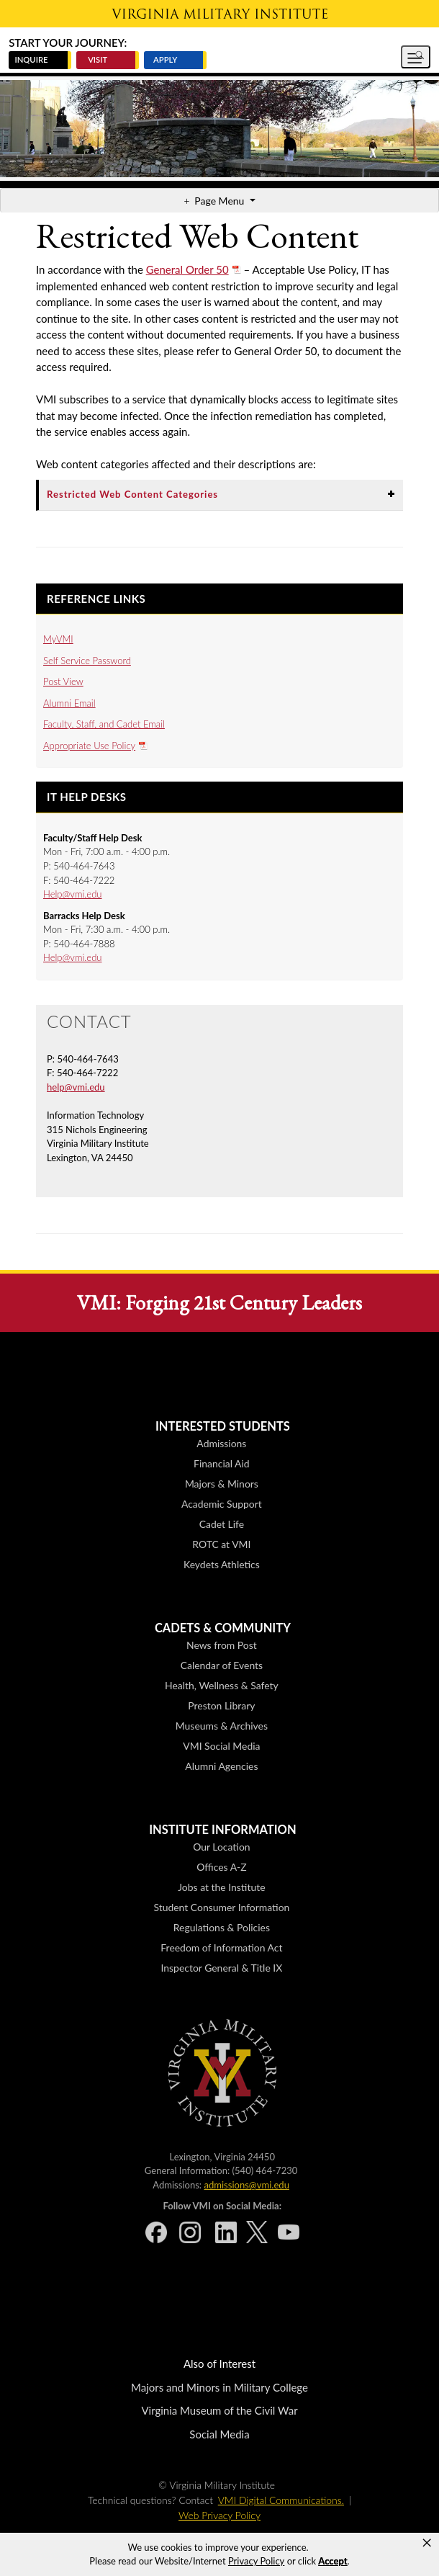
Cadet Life (221, 1524)
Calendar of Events (222, 1665)
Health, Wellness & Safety (222, 1685)
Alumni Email (69, 703)
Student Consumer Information (221, 1907)
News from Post (221, 1645)
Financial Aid (222, 1463)
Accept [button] (332, 2561)
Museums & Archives (222, 1725)
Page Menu (220, 200)
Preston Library (221, 1705)
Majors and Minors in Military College (219, 2387)
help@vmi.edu (76, 1087)
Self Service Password (87, 660)
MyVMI (58, 639)
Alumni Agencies (221, 1766)
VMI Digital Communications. (281, 2500)
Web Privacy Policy (219, 2515)
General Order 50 (187, 269)
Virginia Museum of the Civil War (219, 2410)
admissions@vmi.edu (246, 2185)
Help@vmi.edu (72, 894)
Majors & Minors (221, 1483)
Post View (63, 681)
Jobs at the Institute (221, 1887)
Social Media (219, 2434)
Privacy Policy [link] (256, 2561)
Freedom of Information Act (221, 1947)
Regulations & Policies (221, 1927)
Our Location (221, 1847)
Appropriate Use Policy (89, 745)
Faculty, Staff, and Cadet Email (104, 724)
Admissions (221, 1443)
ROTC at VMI (221, 1544)
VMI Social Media (221, 1746)
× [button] (427, 2543)
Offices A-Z (221, 1867)
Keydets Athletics (222, 1564)
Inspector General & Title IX (222, 1968)
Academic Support (221, 1504)
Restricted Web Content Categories (132, 494)
